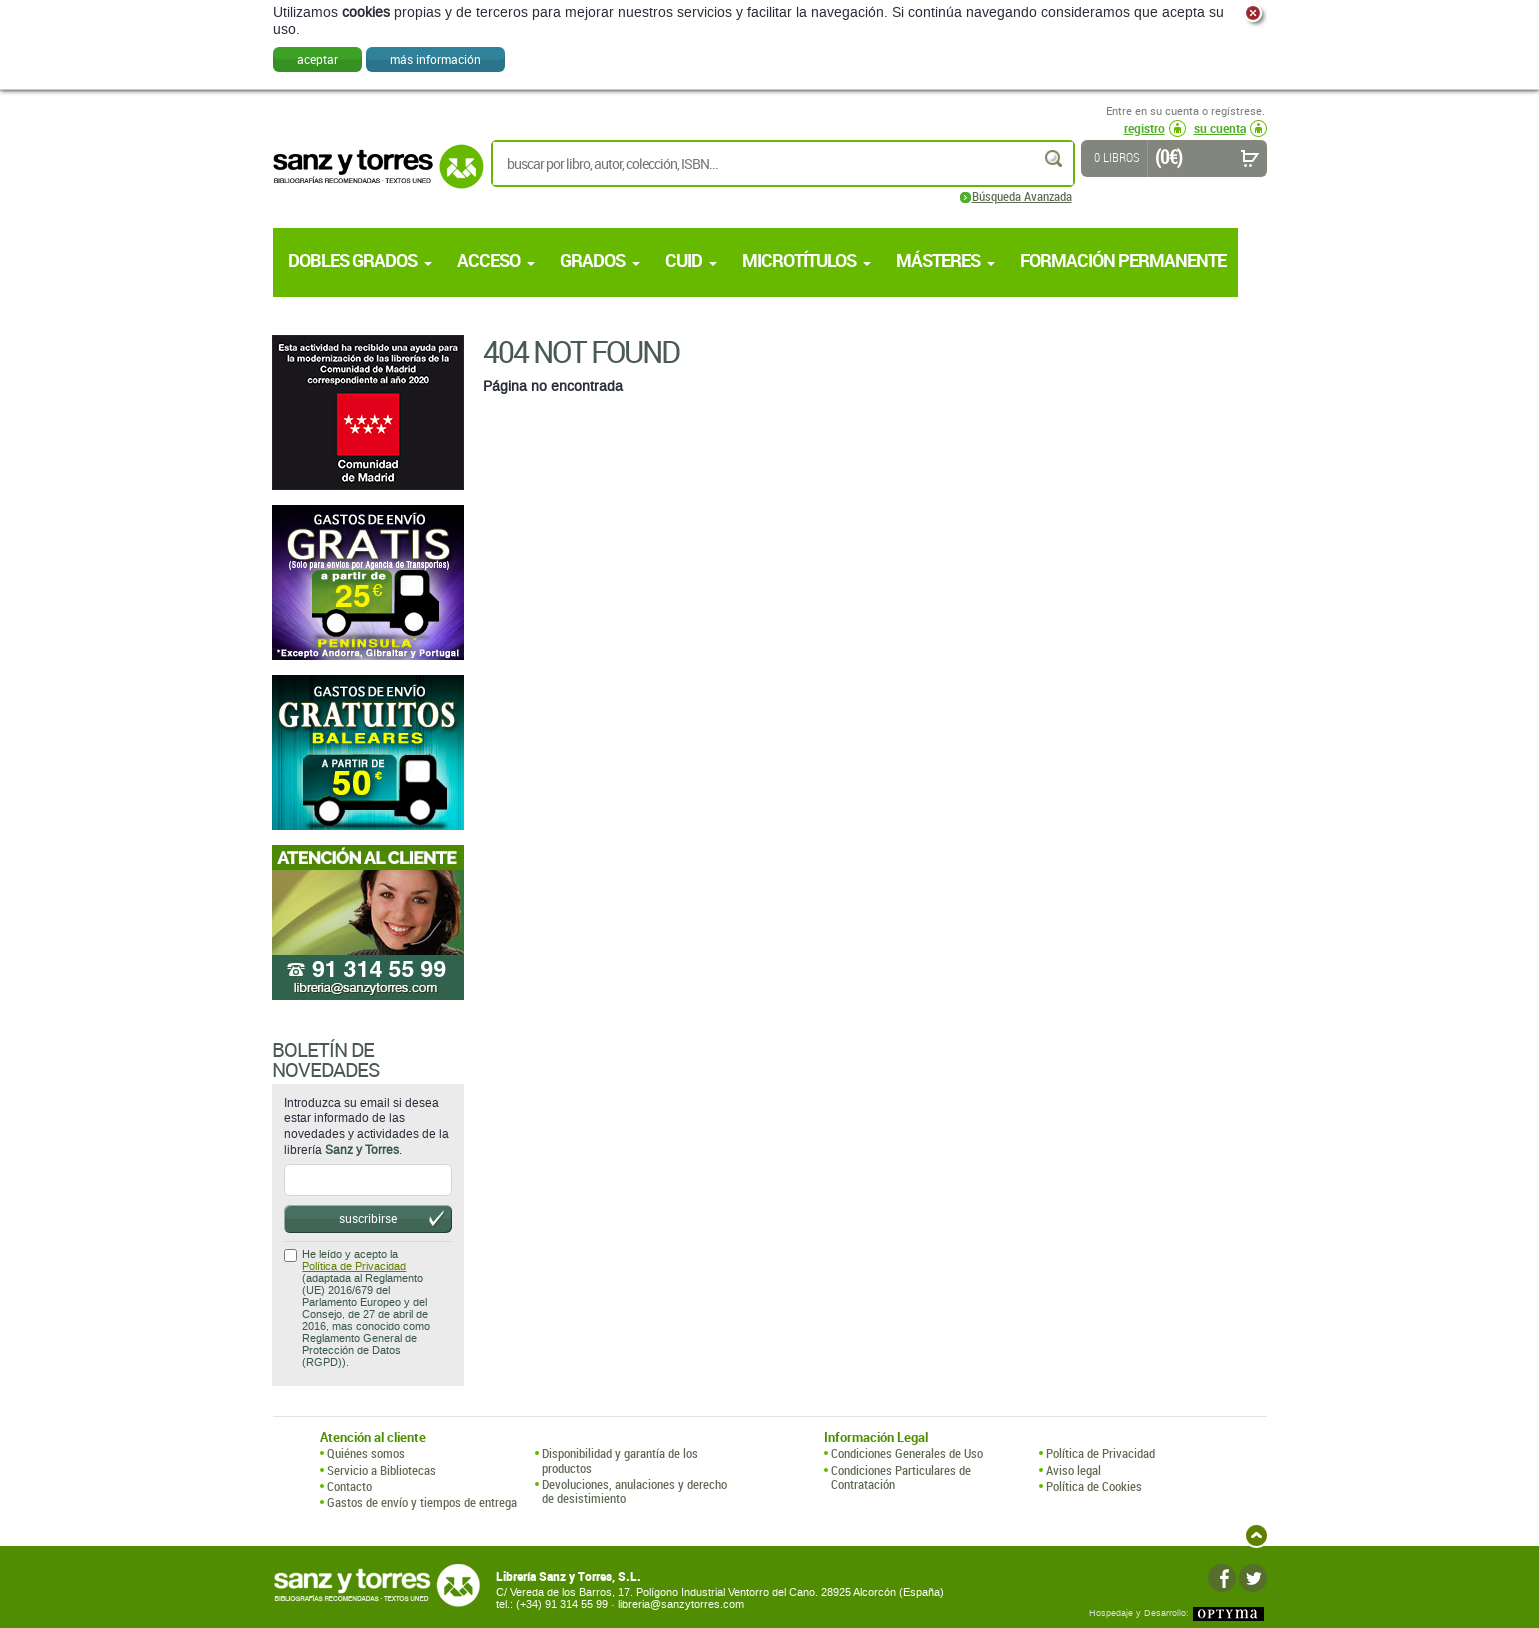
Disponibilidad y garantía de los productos (620, 1460)
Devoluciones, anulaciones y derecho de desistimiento (634, 1491)
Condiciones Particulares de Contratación (901, 1477)
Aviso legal (1073, 1470)
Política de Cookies (1094, 1486)
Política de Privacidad (354, 1266)
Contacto (349, 1486)
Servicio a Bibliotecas (381, 1470)
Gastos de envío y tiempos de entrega (422, 1502)
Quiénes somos (366, 1453)
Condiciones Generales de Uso (907, 1453)
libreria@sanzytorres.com (681, 1604)
